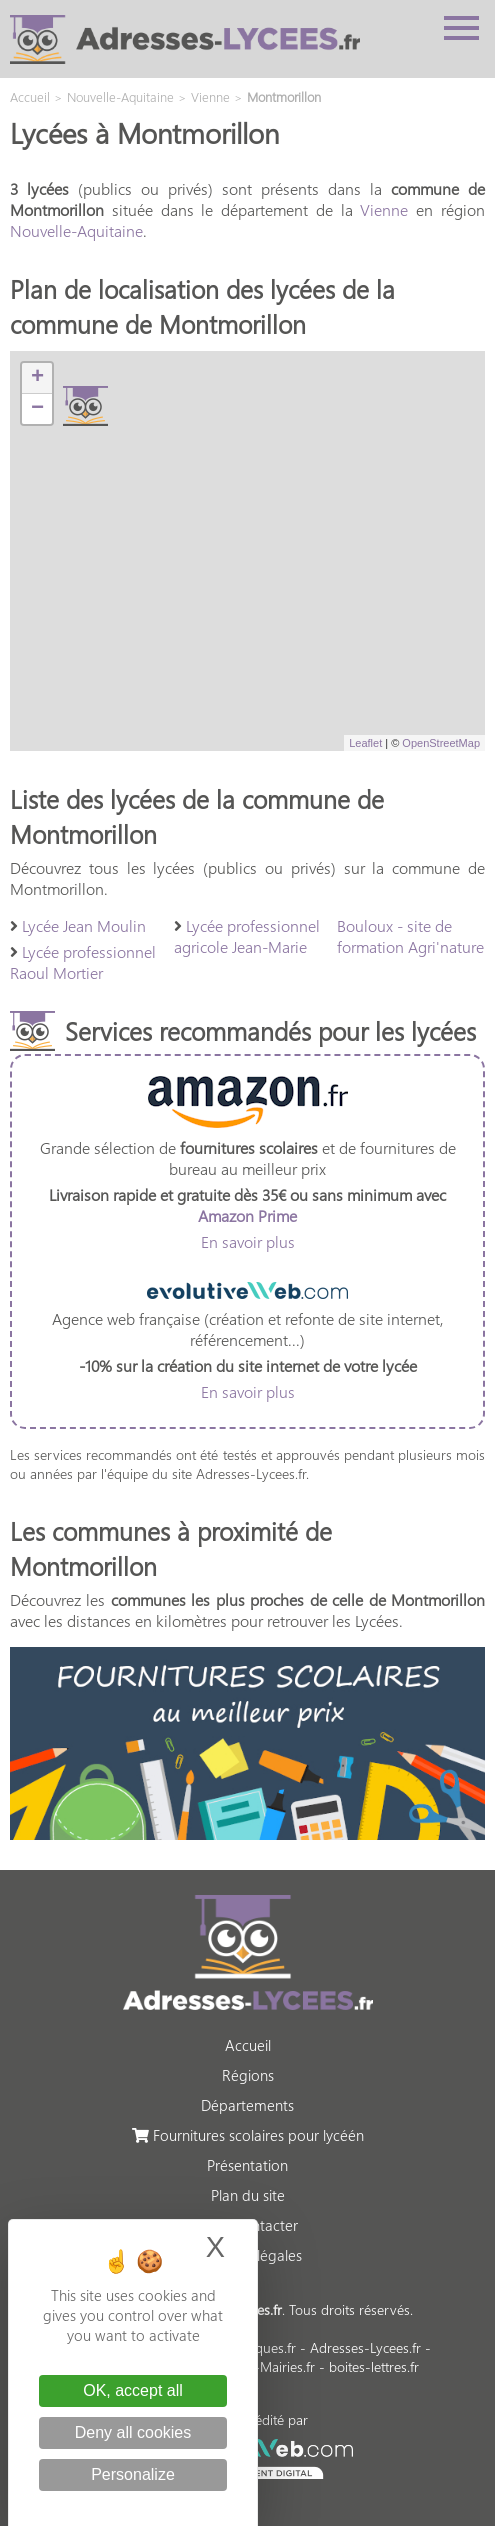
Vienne (384, 209)
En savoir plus (248, 1241)
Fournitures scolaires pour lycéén (248, 2135)
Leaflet (365, 743)
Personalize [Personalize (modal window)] (133, 2474)
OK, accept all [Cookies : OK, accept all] (133, 2390)
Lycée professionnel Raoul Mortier (83, 962)
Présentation (247, 2165)
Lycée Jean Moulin (84, 925)
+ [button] (37, 378)
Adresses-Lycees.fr (365, 2347)
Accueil (248, 2045)
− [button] (37, 409)
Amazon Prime (247, 1215)
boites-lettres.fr (374, 2366)
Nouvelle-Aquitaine (76, 230)
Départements (247, 2105)
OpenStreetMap (441, 743)
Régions (248, 2075)
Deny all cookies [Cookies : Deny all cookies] (133, 2432)
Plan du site (248, 2195)
